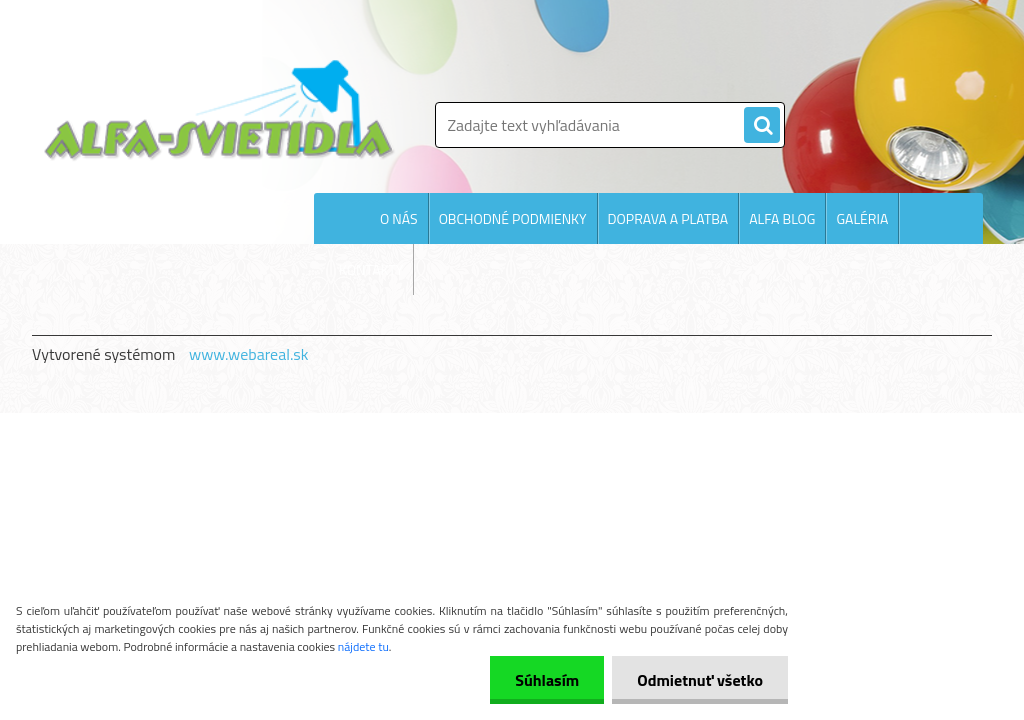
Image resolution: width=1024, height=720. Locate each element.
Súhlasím (547, 680)
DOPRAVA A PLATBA (668, 218)
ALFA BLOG (782, 218)
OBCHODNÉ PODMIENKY (513, 218)
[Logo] (219, 110)
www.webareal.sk (249, 354)
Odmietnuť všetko (700, 680)
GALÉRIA (862, 218)
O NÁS (399, 218)
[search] (762, 126)
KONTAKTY (371, 269)
